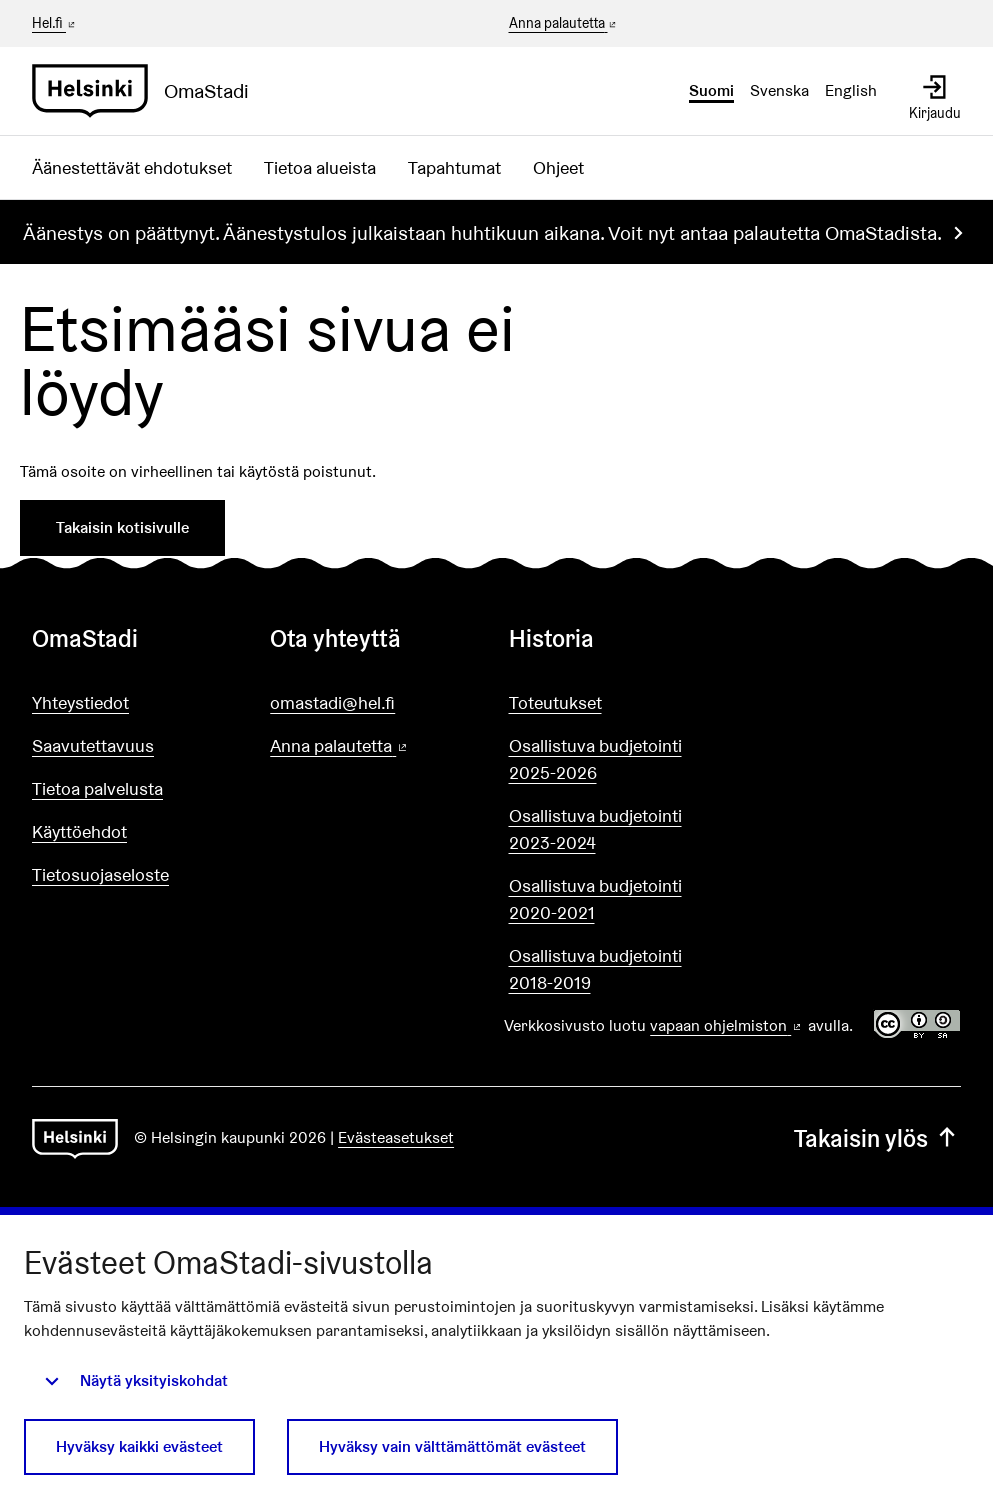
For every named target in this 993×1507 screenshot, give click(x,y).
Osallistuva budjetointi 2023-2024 (595, 829)
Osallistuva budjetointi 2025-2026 (595, 759)
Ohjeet (558, 167)
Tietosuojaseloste (100, 874)
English (851, 90)
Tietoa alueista (320, 167)
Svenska (779, 90)
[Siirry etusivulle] (148, 91)
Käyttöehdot (79, 831)
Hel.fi (55, 23)
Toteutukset (555, 702)
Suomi (711, 90)
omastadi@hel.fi (332, 702)
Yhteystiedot (80, 702)
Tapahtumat (454, 167)
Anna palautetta (564, 24)
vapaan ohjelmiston (727, 1025)
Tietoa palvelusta (97, 788)
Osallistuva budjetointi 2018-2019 (595, 969)
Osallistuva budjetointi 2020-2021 (595, 899)
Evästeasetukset (396, 1137)
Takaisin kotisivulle (122, 527)
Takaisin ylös (877, 1138)
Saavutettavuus (93, 745)
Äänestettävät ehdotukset (132, 167)
